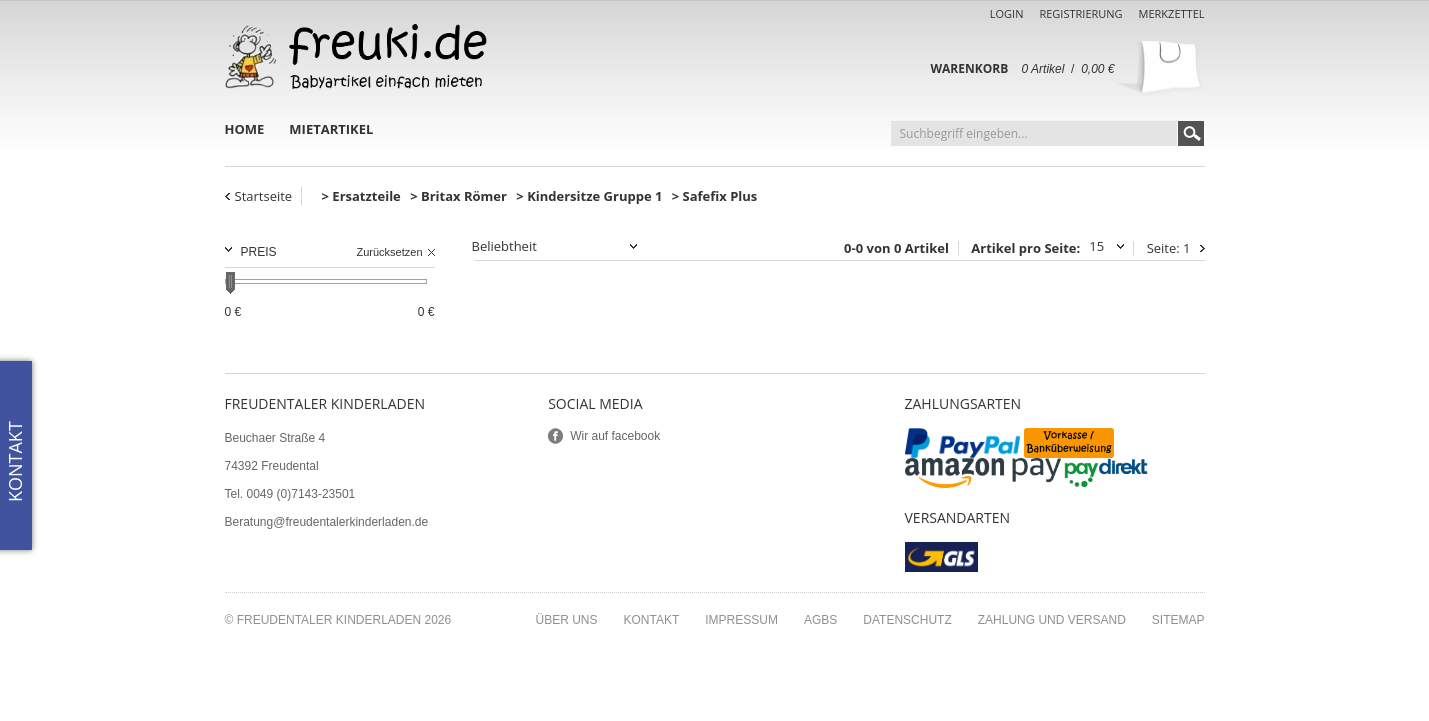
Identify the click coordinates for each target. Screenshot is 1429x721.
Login (1007, 13)
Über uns (566, 620)
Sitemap (1178, 620)
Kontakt (652, 620)
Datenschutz (907, 620)
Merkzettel (1172, 13)
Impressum (741, 620)
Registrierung (1080, 13)
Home (245, 129)
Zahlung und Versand (1052, 620)
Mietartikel (331, 129)
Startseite (264, 196)
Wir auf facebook (615, 436)
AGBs (820, 620)
